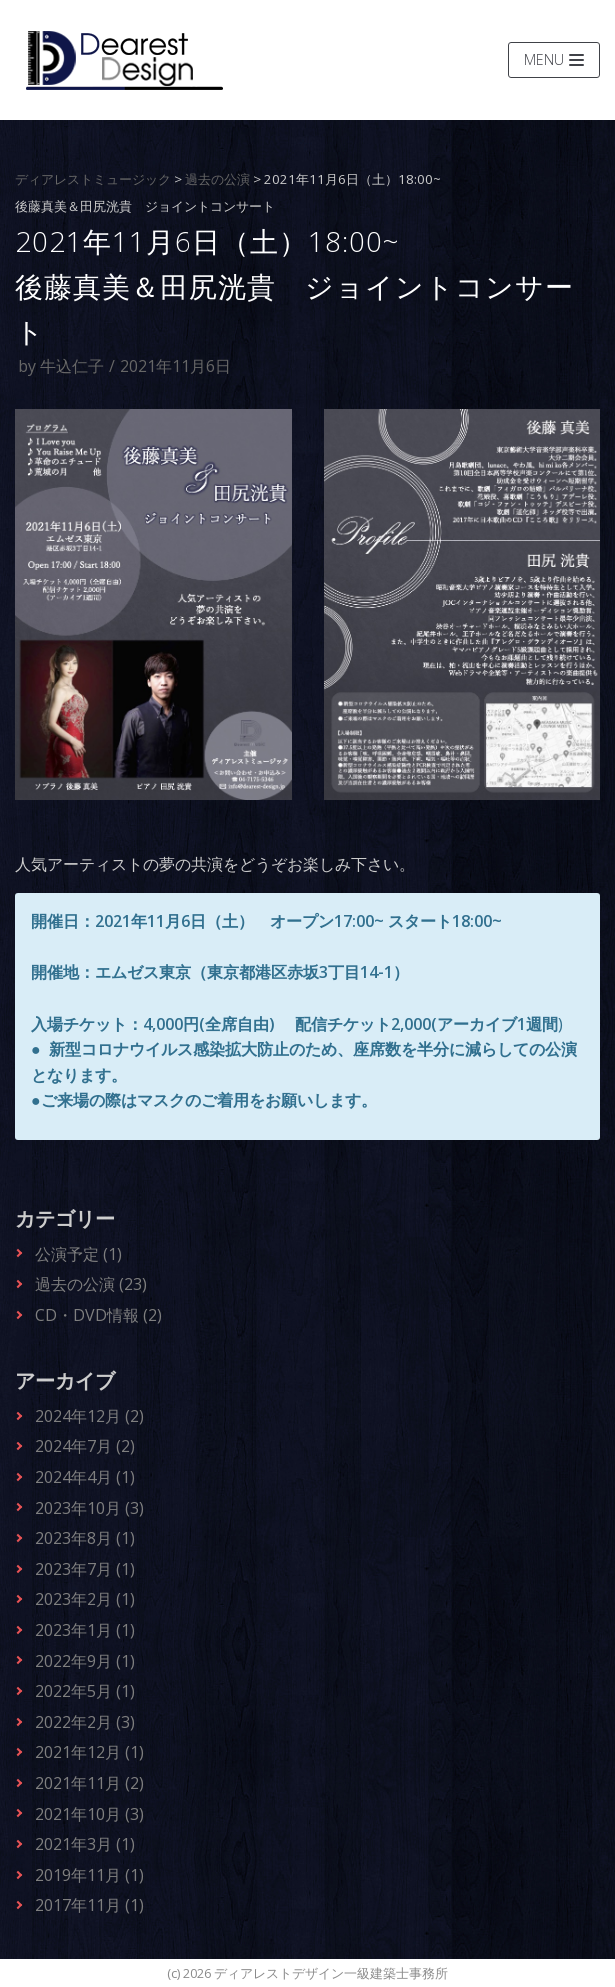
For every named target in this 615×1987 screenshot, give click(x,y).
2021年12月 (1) (89, 1752)
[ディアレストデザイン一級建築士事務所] (124, 60)
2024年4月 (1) (85, 1477)
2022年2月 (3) (85, 1722)
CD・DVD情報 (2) (98, 1315)
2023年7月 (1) (85, 1569)
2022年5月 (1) (85, 1691)
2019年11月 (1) (89, 1875)
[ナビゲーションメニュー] (554, 60)
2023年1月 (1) (85, 1630)
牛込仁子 (72, 366)
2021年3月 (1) (85, 1844)
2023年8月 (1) (85, 1538)
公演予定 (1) (78, 1254)
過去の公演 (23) (91, 1284)
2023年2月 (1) (85, 1599)
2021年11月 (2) (89, 1783)
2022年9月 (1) (85, 1661)
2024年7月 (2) (85, 1446)
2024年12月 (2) (89, 1416)
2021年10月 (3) (89, 1814)
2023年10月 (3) (89, 1508)
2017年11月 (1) (89, 1905)
